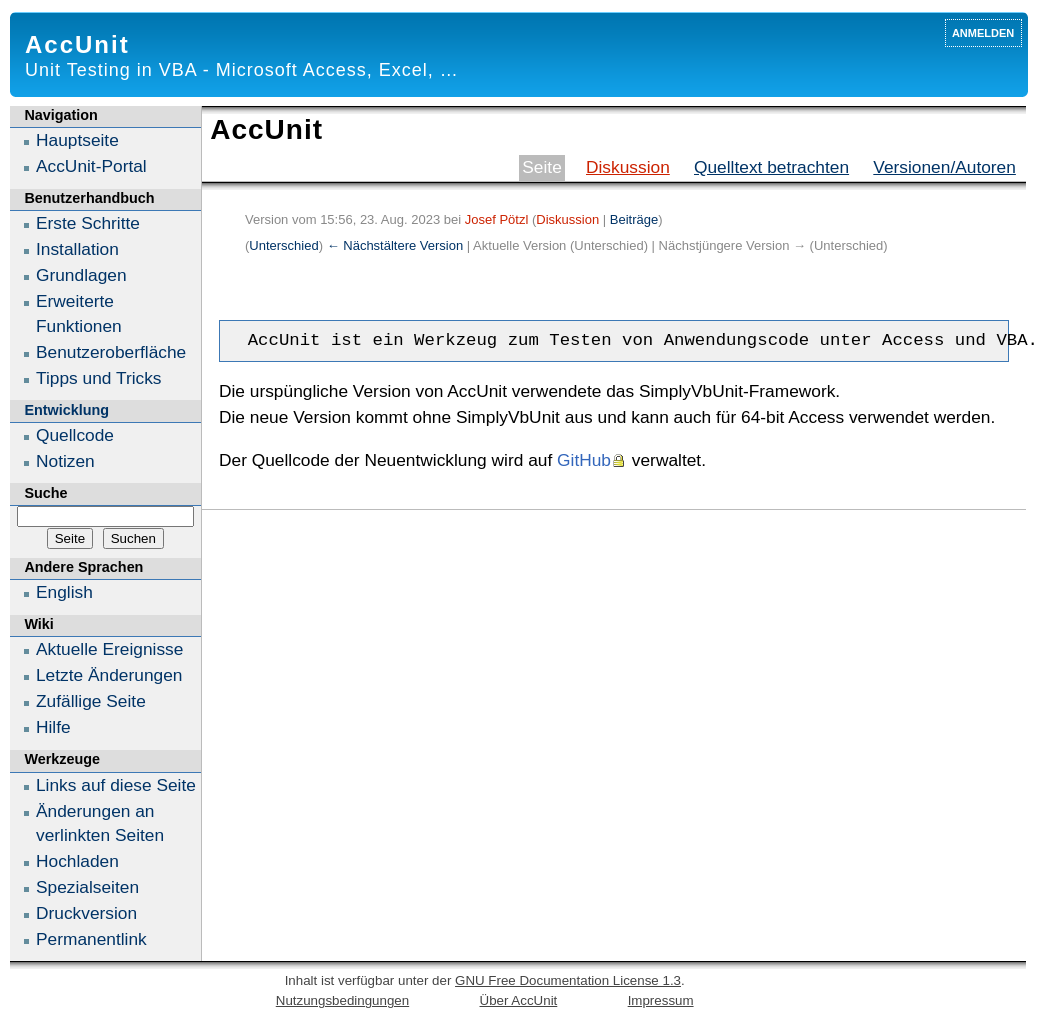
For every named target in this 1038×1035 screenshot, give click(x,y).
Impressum (661, 1000)
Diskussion (628, 167)
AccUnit (77, 44)
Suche (45, 493)
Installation (77, 249)
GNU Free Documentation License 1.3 (568, 980)
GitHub (584, 460)
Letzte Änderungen (109, 675)
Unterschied (283, 245)
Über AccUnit (519, 1000)
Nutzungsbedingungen (342, 1000)
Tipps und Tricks (99, 378)
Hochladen (77, 861)
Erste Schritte (88, 223)
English (64, 592)
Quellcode (75, 435)
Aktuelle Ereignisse (109, 649)
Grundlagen (81, 275)
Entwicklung (66, 410)
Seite (542, 167)
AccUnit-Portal (91, 166)
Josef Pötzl (497, 219)
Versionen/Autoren (944, 167)
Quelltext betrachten (771, 167)
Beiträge (634, 219)
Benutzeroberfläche (111, 352)
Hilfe (53, 727)
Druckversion (86, 913)
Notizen (65, 461)
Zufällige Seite (91, 701)
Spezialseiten (87, 887)
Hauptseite (77, 140)
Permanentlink (91, 939)
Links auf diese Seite (116, 785)
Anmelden (983, 31)
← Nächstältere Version (395, 245)
